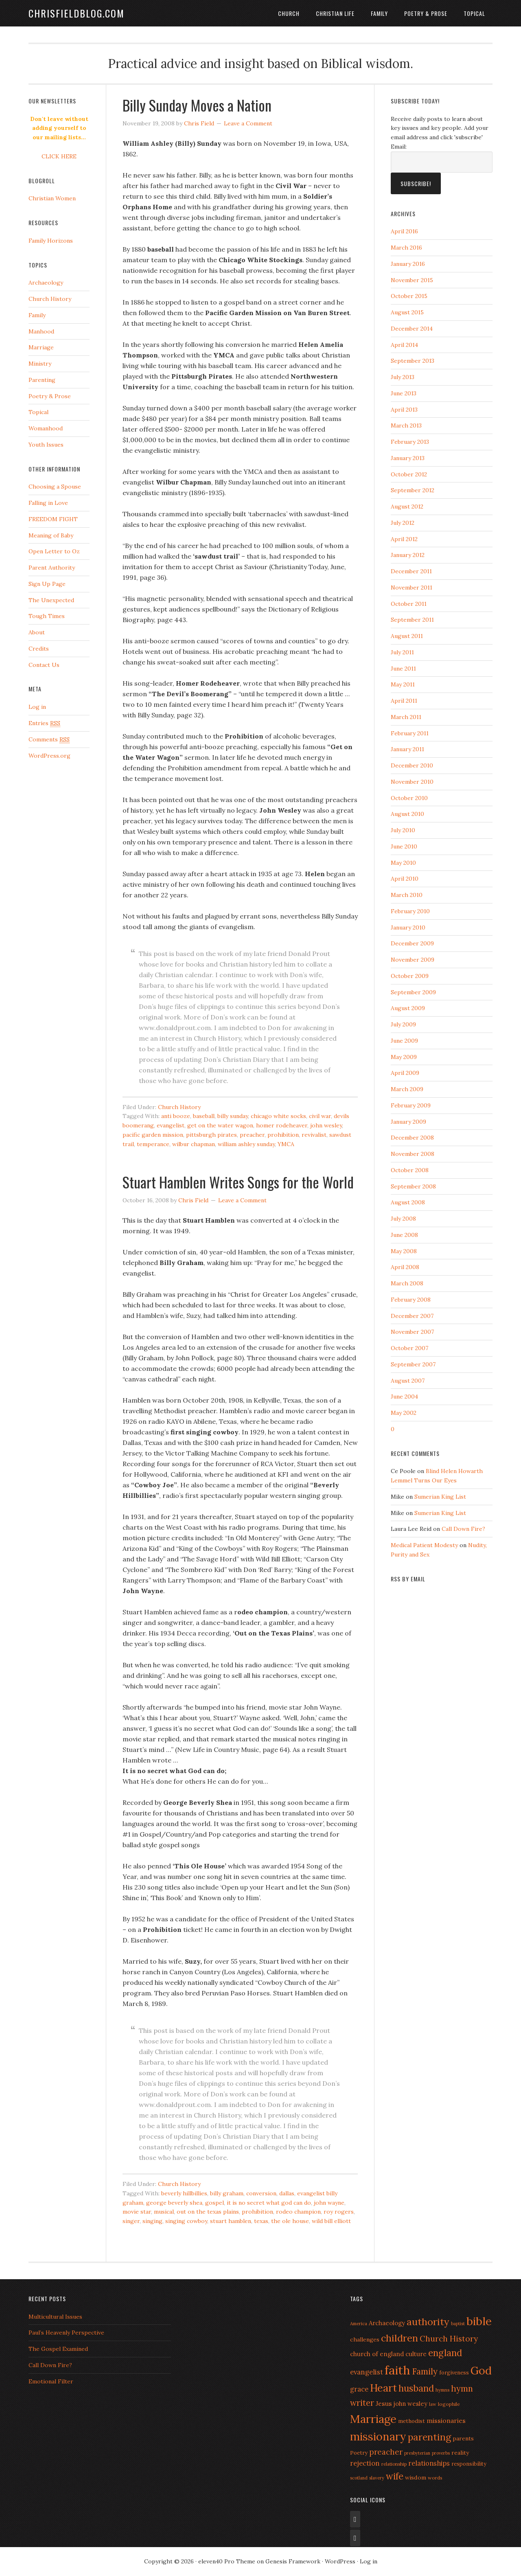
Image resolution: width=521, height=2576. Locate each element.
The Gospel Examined (58, 2348)
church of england (377, 2354)
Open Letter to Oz (54, 551)
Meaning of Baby (50, 535)
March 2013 (406, 425)
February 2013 (410, 441)
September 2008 (413, 1186)
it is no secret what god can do (269, 2202)
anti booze (175, 1116)
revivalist (314, 1134)
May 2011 (403, 684)
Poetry (359, 2452)
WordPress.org (49, 755)
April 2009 (405, 1072)
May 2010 (403, 862)
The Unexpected (51, 600)
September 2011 (412, 619)
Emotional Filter (50, 2381)
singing (152, 2221)
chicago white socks (278, 1116)
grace (359, 2389)
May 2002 (403, 1412)
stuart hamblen (230, 2221)
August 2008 (408, 1202)
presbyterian (417, 2453)
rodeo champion (298, 2211)
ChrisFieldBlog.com (76, 13)
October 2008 (410, 1170)
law (432, 2404)
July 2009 (403, 1024)
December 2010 (412, 765)
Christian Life (335, 13)
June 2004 (404, 1396)
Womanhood (45, 428)
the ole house (290, 2221)
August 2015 (407, 312)
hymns (442, 2390)
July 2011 (402, 652)
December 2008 (412, 1137)
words (435, 2478)
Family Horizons (50, 240)
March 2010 (406, 895)
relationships (429, 2463)
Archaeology (45, 282)
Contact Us (43, 665)
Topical (474, 13)
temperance (153, 1144)
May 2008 (404, 1251)
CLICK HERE (59, 156)
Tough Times (46, 616)
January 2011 (407, 749)
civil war (320, 1116)
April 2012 (404, 539)
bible (479, 2321)
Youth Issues (45, 444)
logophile (449, 2404)
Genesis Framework (292, 2561)
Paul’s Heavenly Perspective (66, 2332)
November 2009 (412, 959)
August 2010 (407, 814)
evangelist (170, 1125)
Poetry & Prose (425, 13)
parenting (429, 2437)
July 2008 (403, 1218)
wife (394, 2476)
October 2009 (410, 976)
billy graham (226, 2193)
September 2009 (413, 992)
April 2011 (404, 700)
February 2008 (411, 1299)
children (399, 2338)
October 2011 (409, 603)
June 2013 (403, 393)
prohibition (283, 1134)
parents (463, 2438)
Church (289, 13)
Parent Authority (51, 567)
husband (416, 2388)
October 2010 (409, 798)
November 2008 (412, 1154)
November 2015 (412, 280)
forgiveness (454, 2372)
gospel (214, 2202)
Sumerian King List (440, 1496)
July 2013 (402, 377)
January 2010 (408, 927)
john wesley (326, 1125)
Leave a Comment (248, 123)
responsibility (468, 2463)
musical (164, 2211)
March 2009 (407, 1089)
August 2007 (408, 1380)
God (481, 2370)
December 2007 (412, 1316)
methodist (411, 2421)
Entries (44, 723)
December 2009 (412, 943)
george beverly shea (174, 2202)
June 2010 (404, 846)
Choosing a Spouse (54, 486)
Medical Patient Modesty (424, 1545)
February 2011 (410, 733)
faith (397, 2370)
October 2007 (409, 1348)
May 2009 (404, 1057)
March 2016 (406, 247)
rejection (365, 2463)
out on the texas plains (208, 2211)
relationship (394, 2464)
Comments (49, 739)
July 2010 (403, 830)
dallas (286, 2193)
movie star (137, 2211)
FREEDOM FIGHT (53, 519)
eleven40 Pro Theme (226, 2561)
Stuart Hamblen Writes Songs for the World (238, 1182)
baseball (204, 1116)
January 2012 (408, 555)
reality (460, 2452)
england (445, 2353)
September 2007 (413, 1364)
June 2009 (404, 1040)
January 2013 (408, 458)
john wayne (329, 2202)
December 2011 (411, 571)
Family (379, 13)
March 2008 (407, 1283)
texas (261, 2221)
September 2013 (412, 360)
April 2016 (404, 231)
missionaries (446, 2420)
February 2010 (410, 911)
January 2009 (408, 1121)
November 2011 (411, 587)
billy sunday (232, 1116)
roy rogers (339, 2211)
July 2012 (402, 522)
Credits (38, 648)
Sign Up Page (47, 584)
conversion (261, 2193)
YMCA (286, 1144)
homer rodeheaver (281, 1125)
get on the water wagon (220, 1125)
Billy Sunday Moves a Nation (197, 105)
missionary (378, 2436)
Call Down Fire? (463, 1528)
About (36, 632)
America (358, 2323)
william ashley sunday (246, 1144)
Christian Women (52, 198)
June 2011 (403, 668)
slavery (376, 2478)
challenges (364, 2339)
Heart (383, 2387)
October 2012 (409, 474)
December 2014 (412, 328)
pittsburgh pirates (211, 1134)
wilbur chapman (193, 1144)
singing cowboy (186, 2221)
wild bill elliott (331, 2221)
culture (416, 2354)
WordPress (340, 2561)
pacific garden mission (153, 1134)
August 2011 (407, 636)
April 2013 (404, 409)
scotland (359, 2478)
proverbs (441, 2453)
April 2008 (405, 1267)
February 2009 (411, 1105)
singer (131, 2221)
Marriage (41, 347)
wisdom (415, 2477)
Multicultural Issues (55, 2316)
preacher (252, 1134)
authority (428, 2321)
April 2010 (404, 878)
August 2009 (408, 1008)
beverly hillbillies (184, 2193)
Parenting (41, 380)
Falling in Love (48, 502)
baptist (458, 2323)
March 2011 (406, 717)
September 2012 (412, 490)
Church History (179, 1107)
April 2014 (404, 345)
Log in (37, 706)
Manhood (41, 331)
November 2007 (412, 1331)
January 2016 (408, 263)
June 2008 (404, 1235)
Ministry (39, 363)
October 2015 (409, 296)
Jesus (384, 2403)
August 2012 (407, 506)
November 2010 (412, 781)
